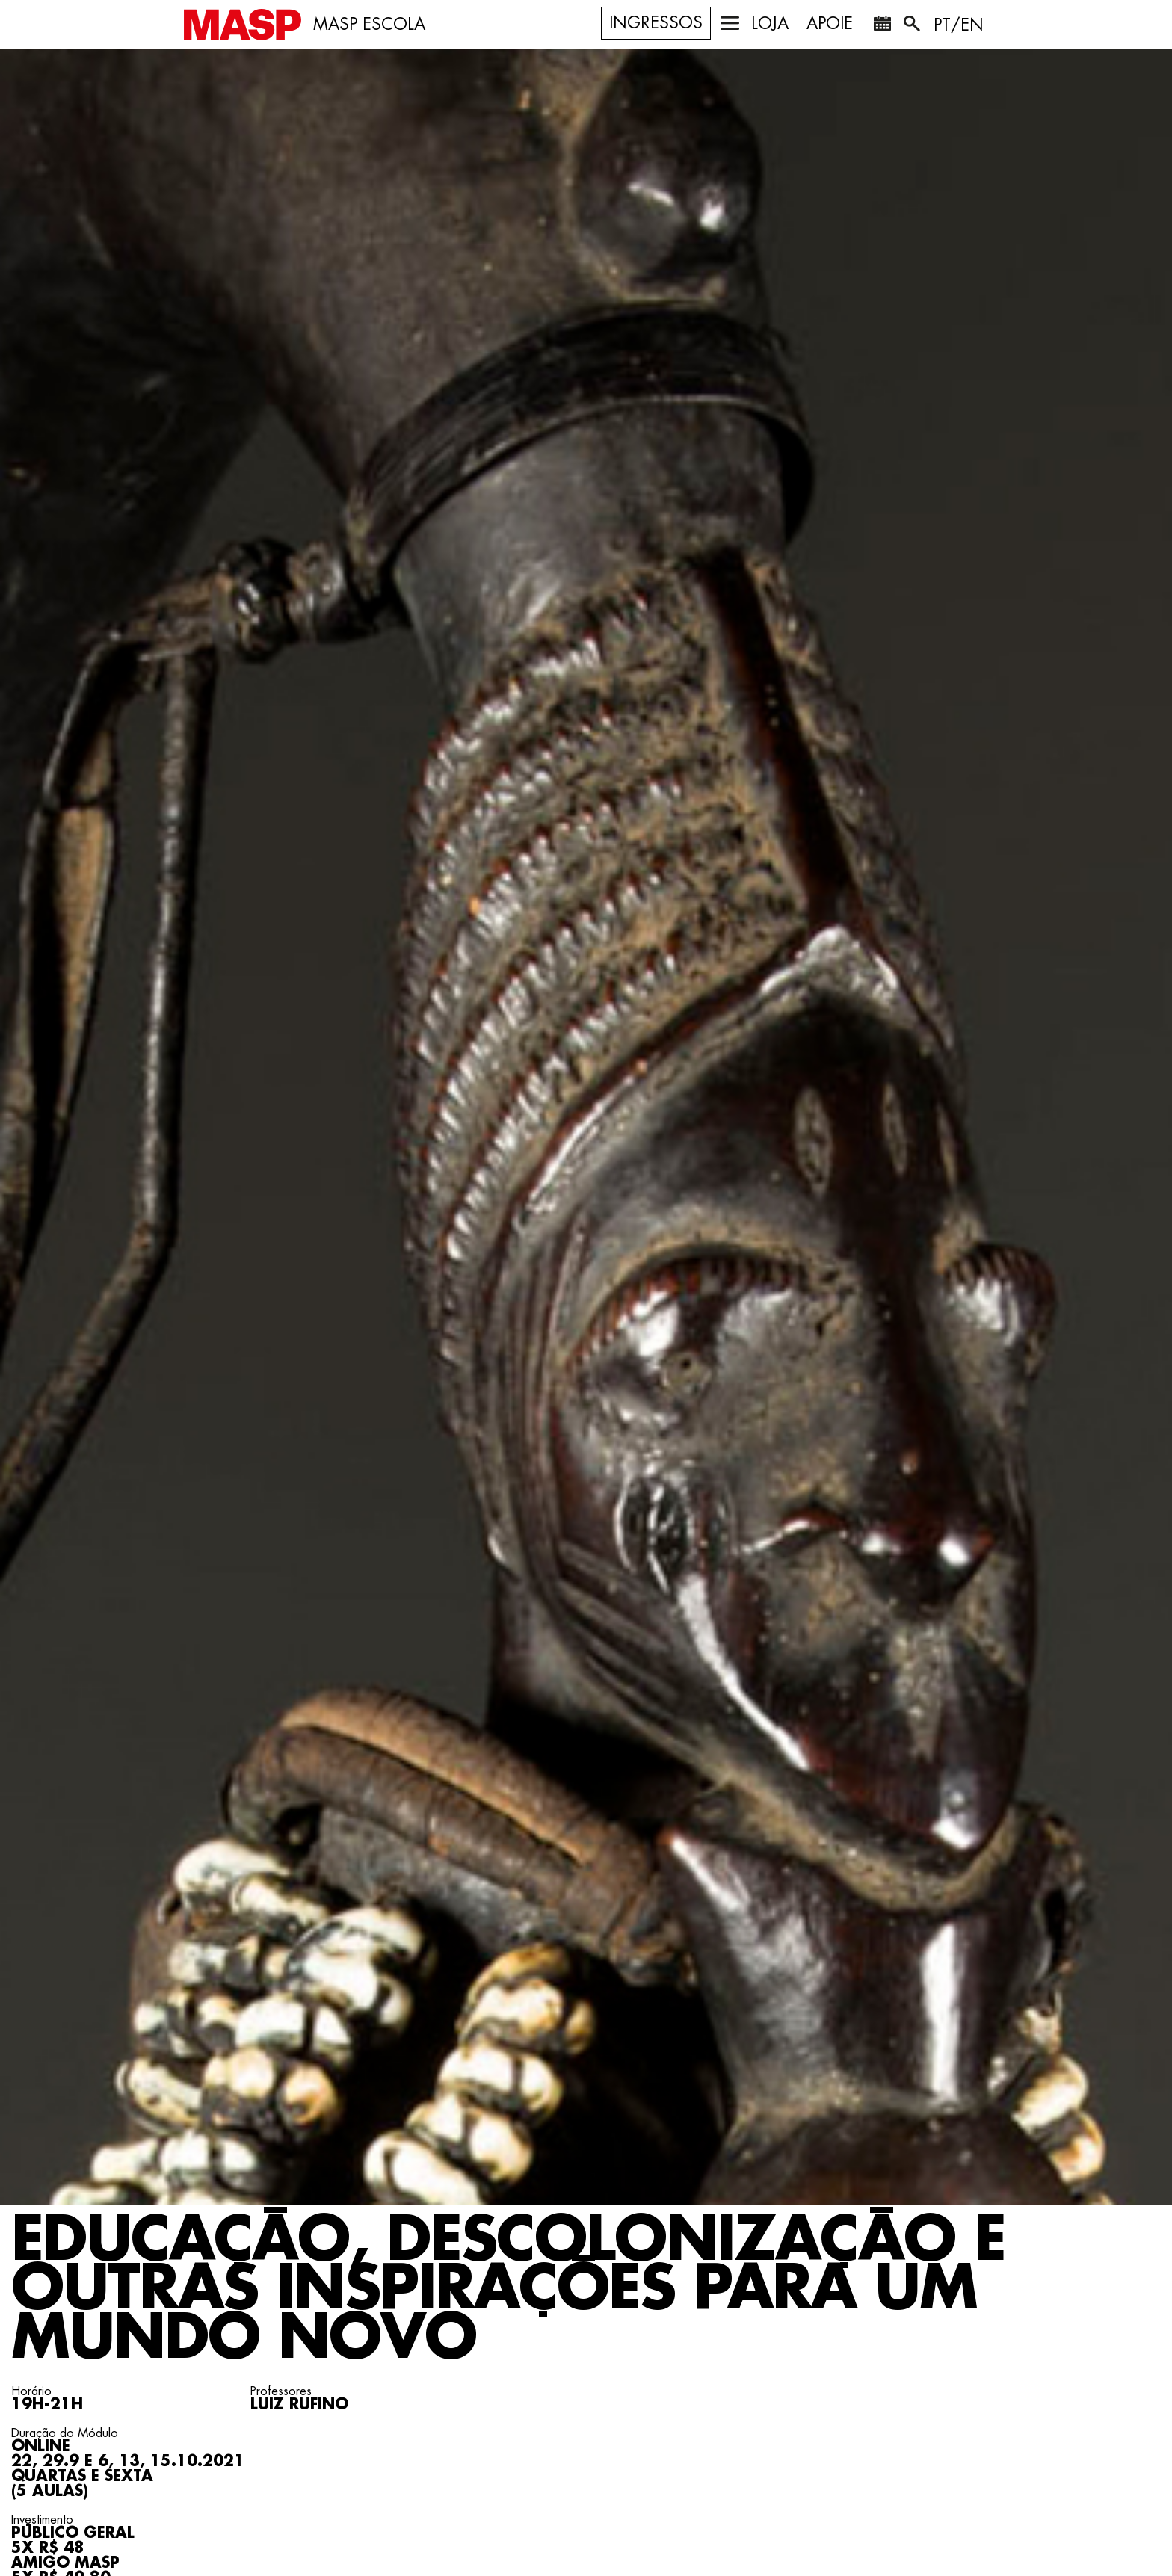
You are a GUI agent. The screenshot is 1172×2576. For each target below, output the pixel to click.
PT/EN (959, 25)
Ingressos (656, 23)
